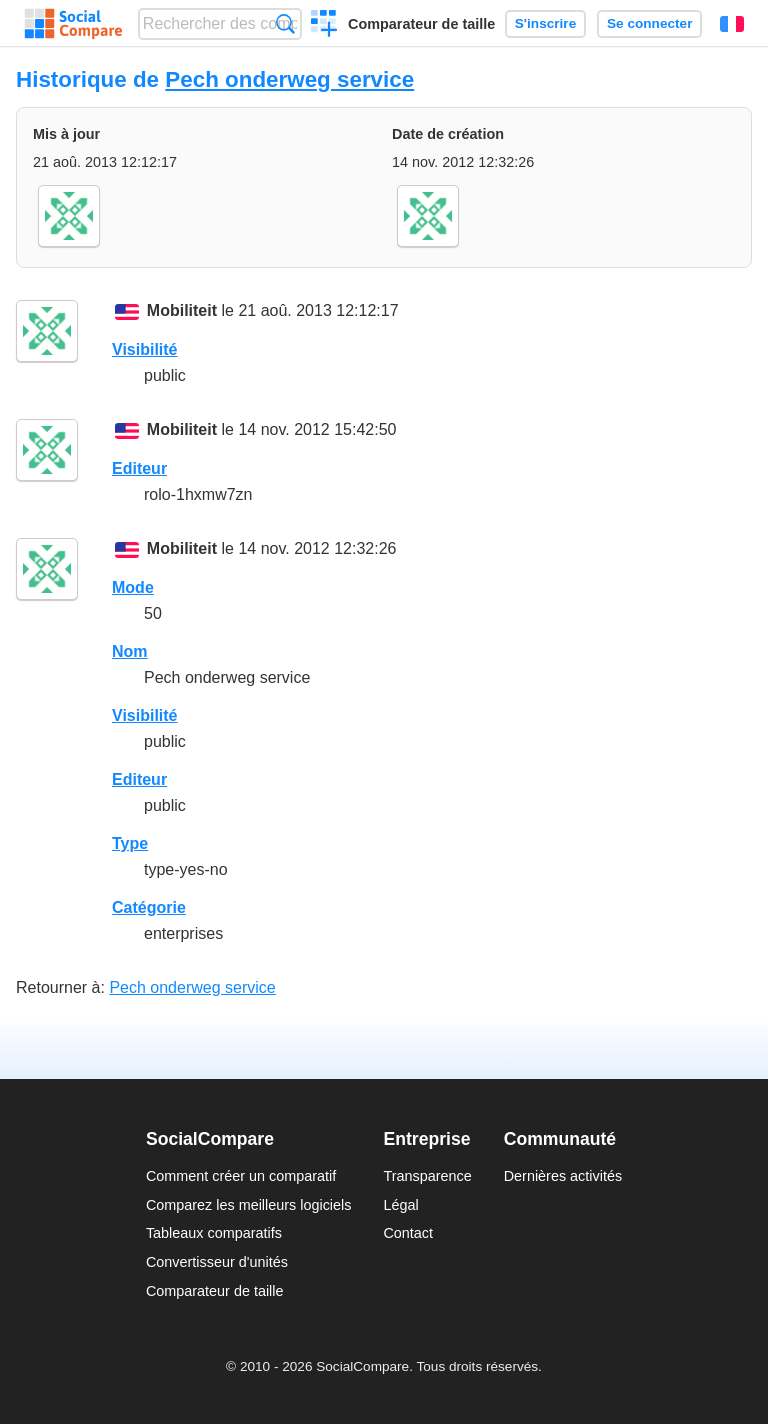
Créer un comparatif (324, 26)
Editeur (139, 468)
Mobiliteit (182, 310)
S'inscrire (545, 23)
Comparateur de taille (421, 24)
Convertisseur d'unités (217, 1262)
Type (130, 843)
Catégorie (149, 907)
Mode (133, 587)
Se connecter (649, 23)
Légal (400, 1205)
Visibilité (145, 349)
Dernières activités (563, 1176)
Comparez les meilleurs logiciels (249, 1205)
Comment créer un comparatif (241, 1176)
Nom (130, 651)
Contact (408, 1233)
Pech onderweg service (289, 79)
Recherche (285, 23)
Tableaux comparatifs (214, 1233)
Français (732, 24)
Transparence (427, 1176)
